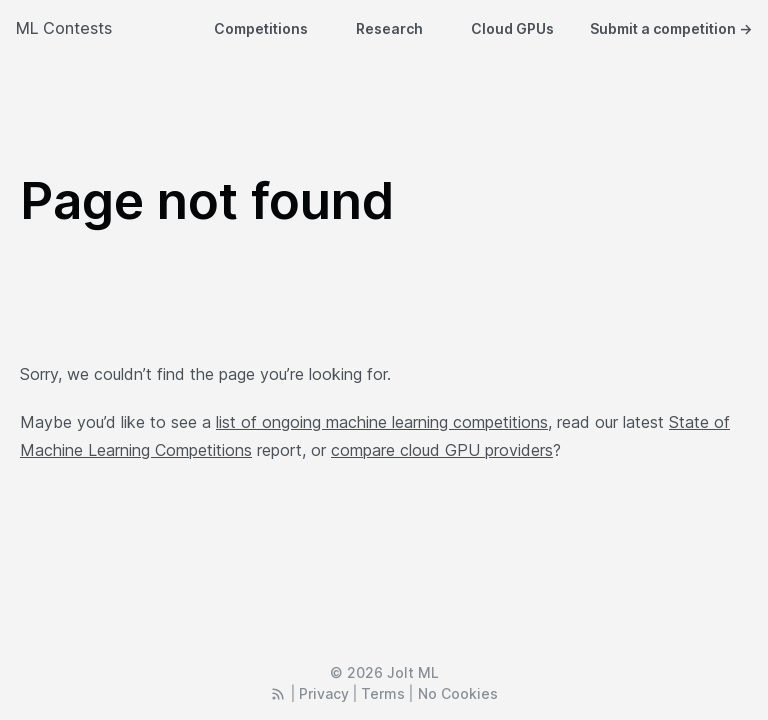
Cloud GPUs (512, 28)
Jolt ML (413, 672)
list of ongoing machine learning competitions (382, 422)
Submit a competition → (671, 28)
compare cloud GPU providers (442, 450)
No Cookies (458, 693)
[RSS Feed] (278, 693)
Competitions (261, 28)
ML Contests (64, 28)
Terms (383, 693)
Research (389, 28)
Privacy (324, 693)
